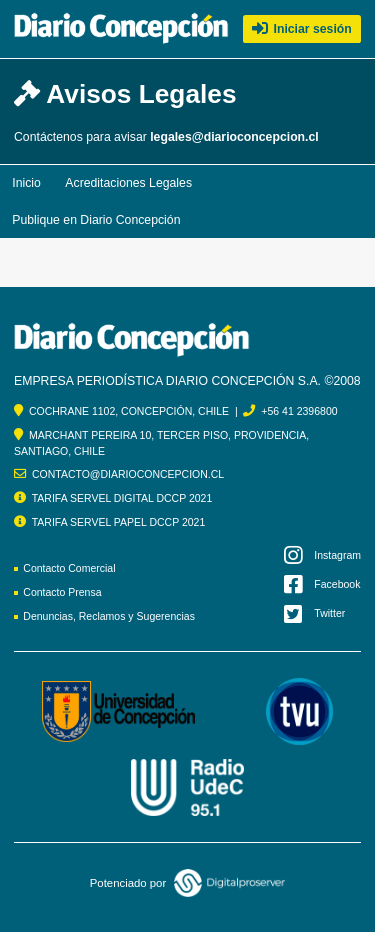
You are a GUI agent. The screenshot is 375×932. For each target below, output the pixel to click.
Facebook (322, 584)
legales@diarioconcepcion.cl (234, 137)
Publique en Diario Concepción (96, 220)
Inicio (26, 183)
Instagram (322, 555)
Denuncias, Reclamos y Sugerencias (109, 616)
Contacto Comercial (69, 568)
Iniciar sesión (301, 29)
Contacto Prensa (62, 592)
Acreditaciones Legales (128, 183)
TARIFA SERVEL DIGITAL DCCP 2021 (122, 498)
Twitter (315, 614)
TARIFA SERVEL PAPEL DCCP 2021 (119, 522)
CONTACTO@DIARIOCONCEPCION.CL (128, 474)
